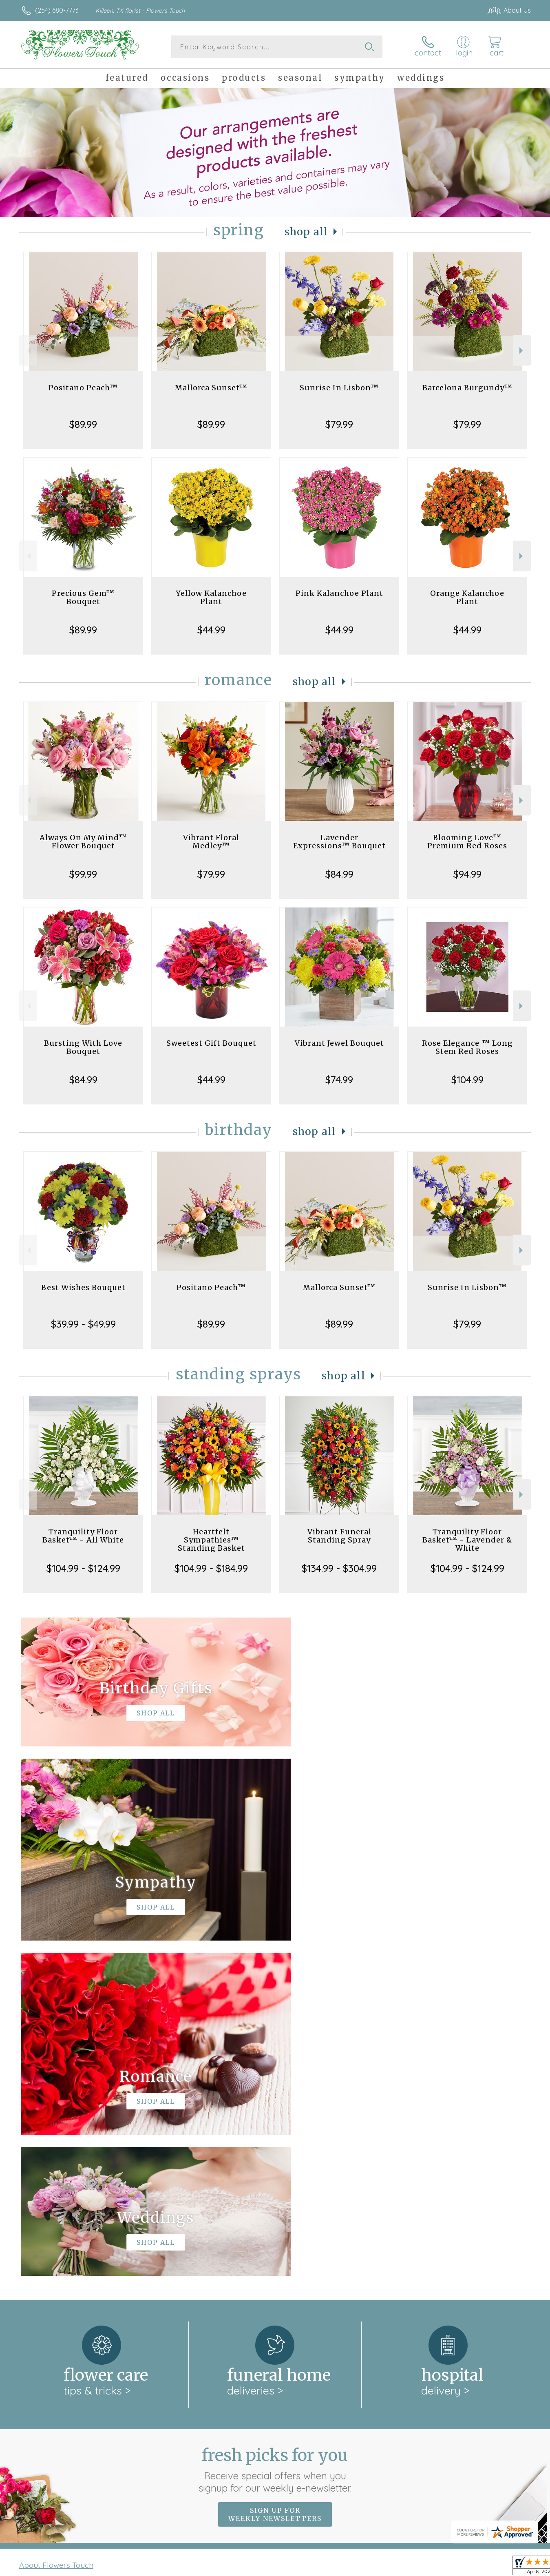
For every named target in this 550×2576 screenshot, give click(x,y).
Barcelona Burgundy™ (467, 387)
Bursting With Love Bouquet (83, 1047)
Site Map (509, 2567)
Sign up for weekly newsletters (275, 2179)
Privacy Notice (400, 2567)
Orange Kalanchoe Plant (467, 597)
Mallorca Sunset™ (211, 387)
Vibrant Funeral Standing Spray (339, 1536)
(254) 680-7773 (57, 10)
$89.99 (83, 424)
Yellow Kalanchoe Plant (211, 597)
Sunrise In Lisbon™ (339, 387)
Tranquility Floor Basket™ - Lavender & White (467, 1540)
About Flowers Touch (56, 2230)
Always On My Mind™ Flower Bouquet (83, 841)
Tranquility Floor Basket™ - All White (83, 1536)
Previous (28, 350)
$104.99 (467, 1079)
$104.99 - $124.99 (83, 1568)
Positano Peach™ (83, 387)
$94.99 (467, 874)
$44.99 (211, 630)
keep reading (330, 2246)
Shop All (306, 232)
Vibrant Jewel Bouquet (339, 1043)
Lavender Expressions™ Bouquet (339, 841)
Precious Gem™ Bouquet (83, 597)
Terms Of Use (352, 2567)
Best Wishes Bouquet (83, 1287)
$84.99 (339, 874)
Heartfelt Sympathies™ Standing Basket (211, 1540)
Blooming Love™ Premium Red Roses (467, 841)
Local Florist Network (458, 2567)
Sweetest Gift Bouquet (211, 1043)
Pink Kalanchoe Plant (339, 593)
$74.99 (339, 1079)
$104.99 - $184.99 (211, 1568)
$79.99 (339, 424)
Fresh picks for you (275, 2134)
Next (522, 350)
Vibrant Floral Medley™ (211, 841)
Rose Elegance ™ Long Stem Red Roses (467, 1047)
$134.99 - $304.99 (339, 1568)
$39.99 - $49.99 (83, 1324)
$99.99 (83, 874)
